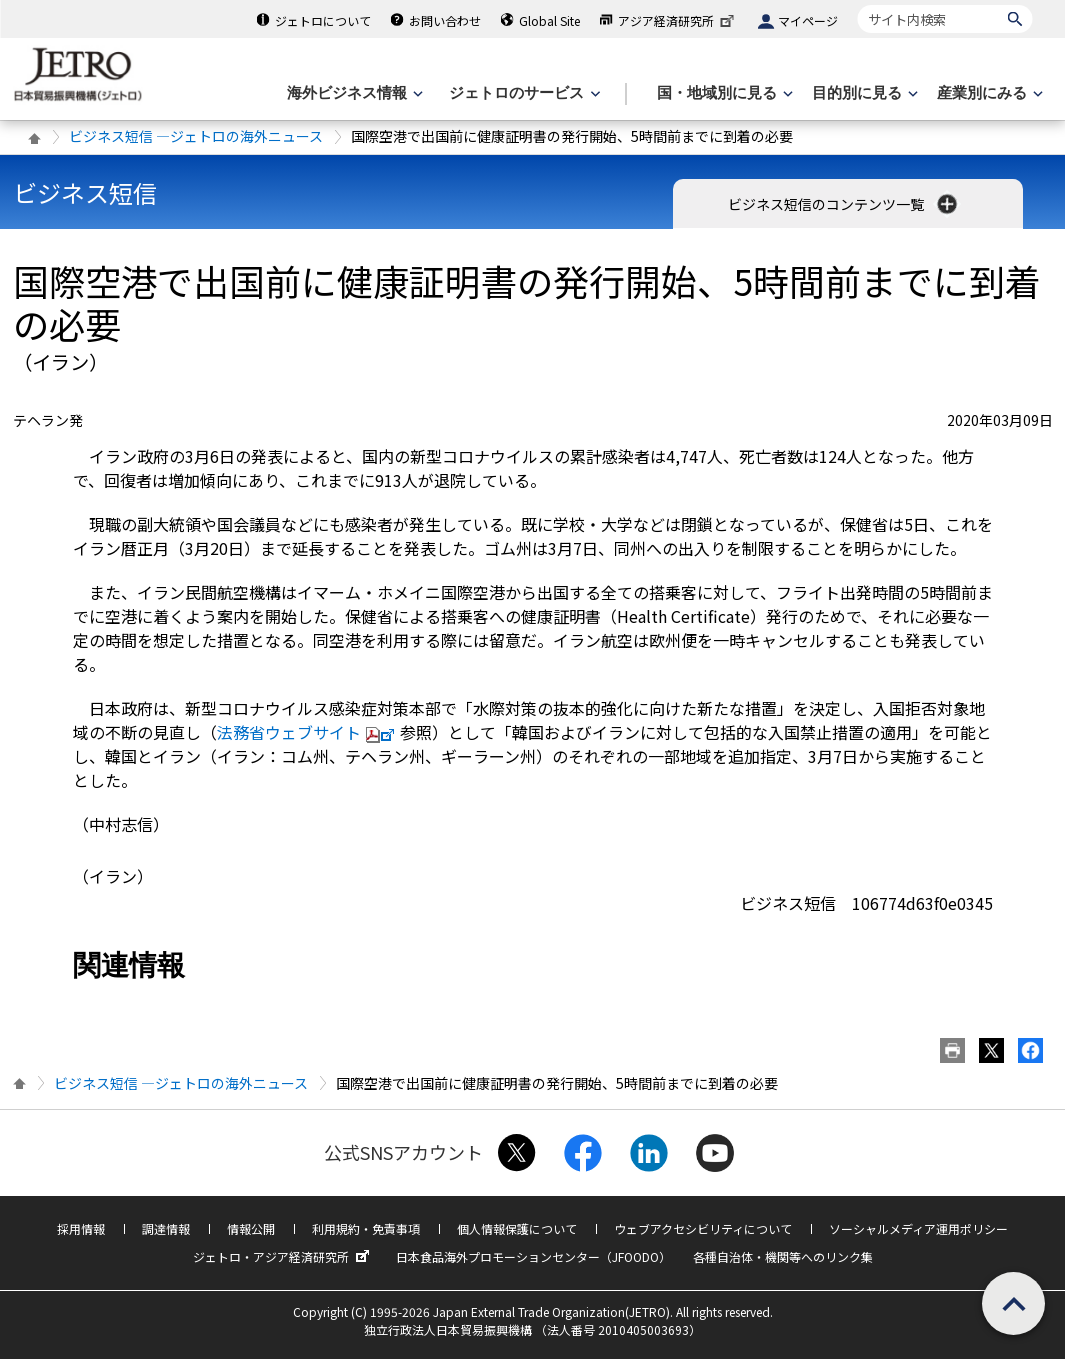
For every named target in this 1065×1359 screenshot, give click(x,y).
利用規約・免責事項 (366, 1228)
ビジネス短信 (85, 192)
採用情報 (81, 1228)
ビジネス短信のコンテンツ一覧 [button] (844, 204)
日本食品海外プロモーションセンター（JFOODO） (533, 1256)
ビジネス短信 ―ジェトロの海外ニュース (196, 136)
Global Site (549, 20)
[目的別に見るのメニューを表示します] (863, 93)
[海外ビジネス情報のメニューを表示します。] (353, 93)
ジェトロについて (323, 20)
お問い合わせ (445, 20)
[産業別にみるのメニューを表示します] (988, 93)
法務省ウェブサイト (308, 732)
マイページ (808, 20)
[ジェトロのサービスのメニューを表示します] (522, 93)
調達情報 (166, 1228)
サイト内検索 (857, 4)
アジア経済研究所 (678, 20)
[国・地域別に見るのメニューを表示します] (723, 93)
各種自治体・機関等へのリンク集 (783, 1256)
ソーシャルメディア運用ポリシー (918, 1228)
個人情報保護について (517, 1228)
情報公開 (251, 1228)
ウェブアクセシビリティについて (703, 1228)
